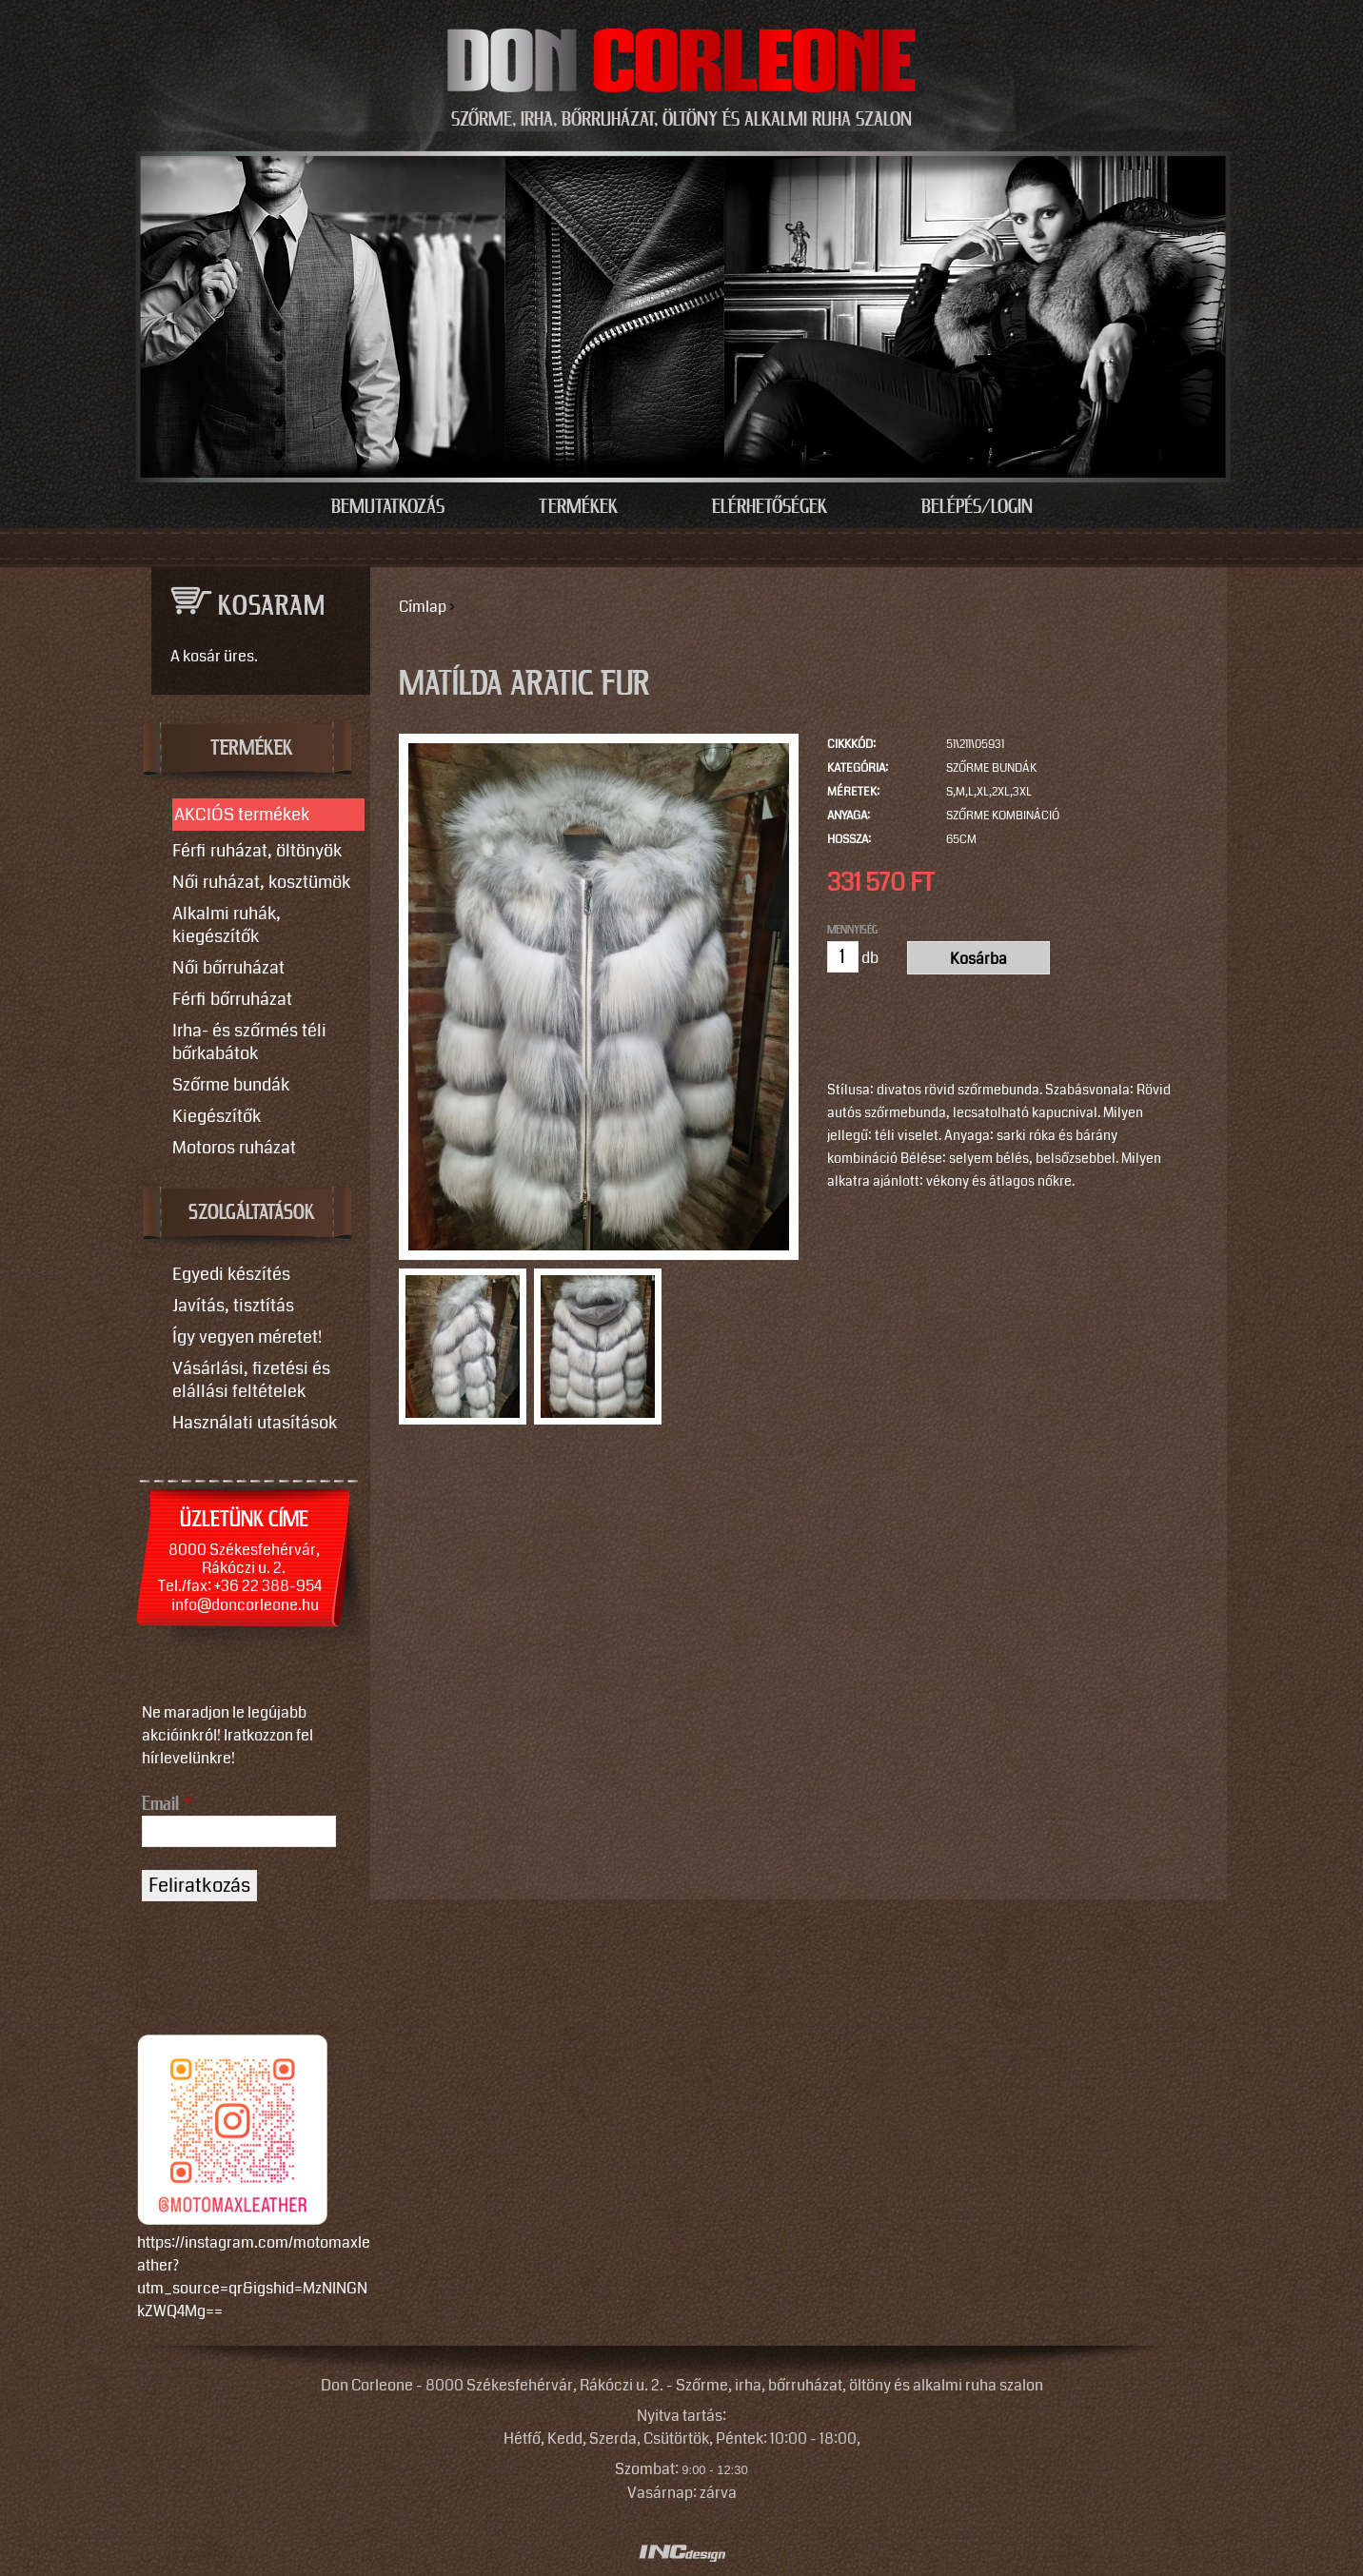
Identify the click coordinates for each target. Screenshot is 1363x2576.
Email (167, 1804)
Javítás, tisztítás (233, 1305)
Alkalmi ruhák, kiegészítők (226, 925)
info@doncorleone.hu (245, 1605)
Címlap (422, 607)
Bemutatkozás (387, 507)
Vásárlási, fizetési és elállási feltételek (251, 1380)
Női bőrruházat (228, 967)
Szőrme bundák (991, 768)
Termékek (578, 507)
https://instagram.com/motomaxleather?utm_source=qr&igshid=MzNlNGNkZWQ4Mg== (253, 2277)
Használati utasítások (254, 1422)
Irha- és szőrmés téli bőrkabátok (249, 1042)
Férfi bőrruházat (232, 999)
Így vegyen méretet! (247, 1337)
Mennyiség (852, 929)
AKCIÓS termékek (241, 814)
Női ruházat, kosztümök (261, 882)
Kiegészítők (216, 1116)
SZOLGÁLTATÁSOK (251, 1213)
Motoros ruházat (234, 1147)
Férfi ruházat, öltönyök (257, 850)
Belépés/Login (977, 507)
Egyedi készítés (231, 1274)
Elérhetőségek (769, 507)
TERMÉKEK (251, 748)
